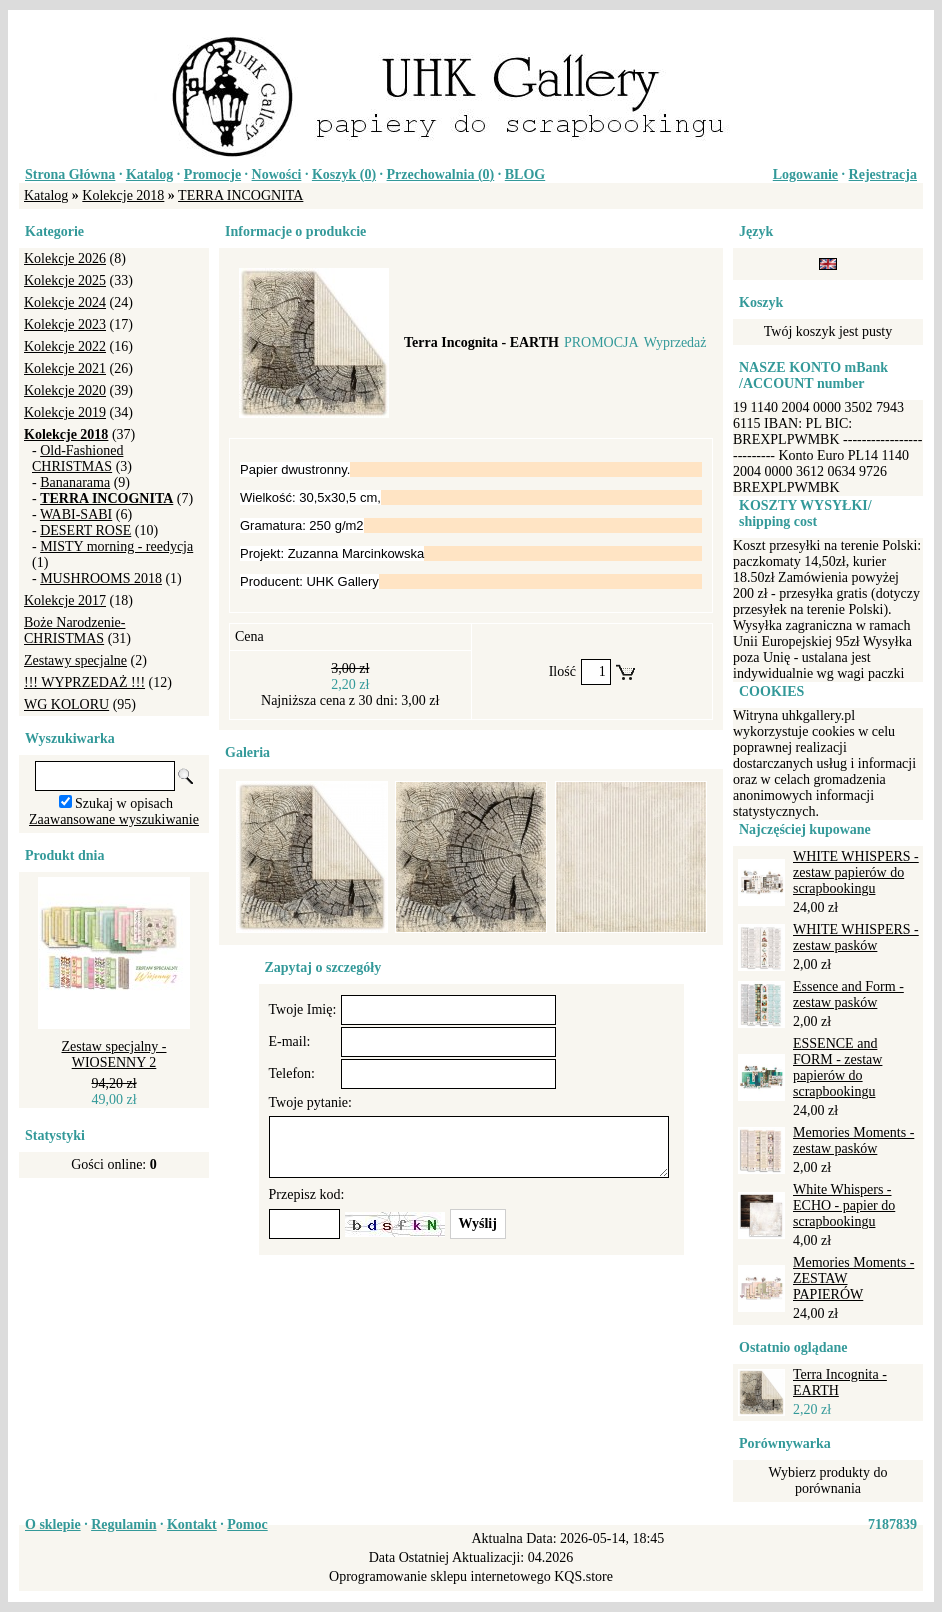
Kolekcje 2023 (65, 324)
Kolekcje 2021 (65, 368)
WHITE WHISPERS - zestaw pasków (856, 937)
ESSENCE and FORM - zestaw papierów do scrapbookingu (837, 1067)
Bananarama (75, 482)
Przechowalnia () (441, 174)
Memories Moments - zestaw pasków (853, 1140)
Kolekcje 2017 (65, 600)
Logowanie (805, 174)
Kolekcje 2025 (65, 280)
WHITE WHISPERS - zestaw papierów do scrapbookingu (856, 872)
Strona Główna (70, 174)
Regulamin (123, 1524)
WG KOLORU (66, 704)
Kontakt (192, 1524)
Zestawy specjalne (75, 660)
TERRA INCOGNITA (240, 195)
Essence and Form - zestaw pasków (848, 994)
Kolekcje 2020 (65, 390)
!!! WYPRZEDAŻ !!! (84, 682)
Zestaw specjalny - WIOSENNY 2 (114, 1054)
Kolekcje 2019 (65, 412)
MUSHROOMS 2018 (101, 578)
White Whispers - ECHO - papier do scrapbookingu (844, 1205)
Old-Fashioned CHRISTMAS (77, 458)
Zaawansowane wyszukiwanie (114, 819)
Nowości (277, 174)
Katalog (149, 174)
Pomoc (247, 1524)
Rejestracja (883, 174)
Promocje (212, 174)
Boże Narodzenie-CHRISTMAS (74, 630)
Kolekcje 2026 (65, 258)
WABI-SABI (76, 514)
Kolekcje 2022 (65, 346)
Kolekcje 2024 (65, 302)
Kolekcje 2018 (123, 195)
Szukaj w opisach (124, 803)
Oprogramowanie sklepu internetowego (440, 1576)
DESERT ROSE (85, 530)
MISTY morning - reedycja (116, 546)
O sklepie (53, 1524)
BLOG (525, 174)
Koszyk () (344, 174)
